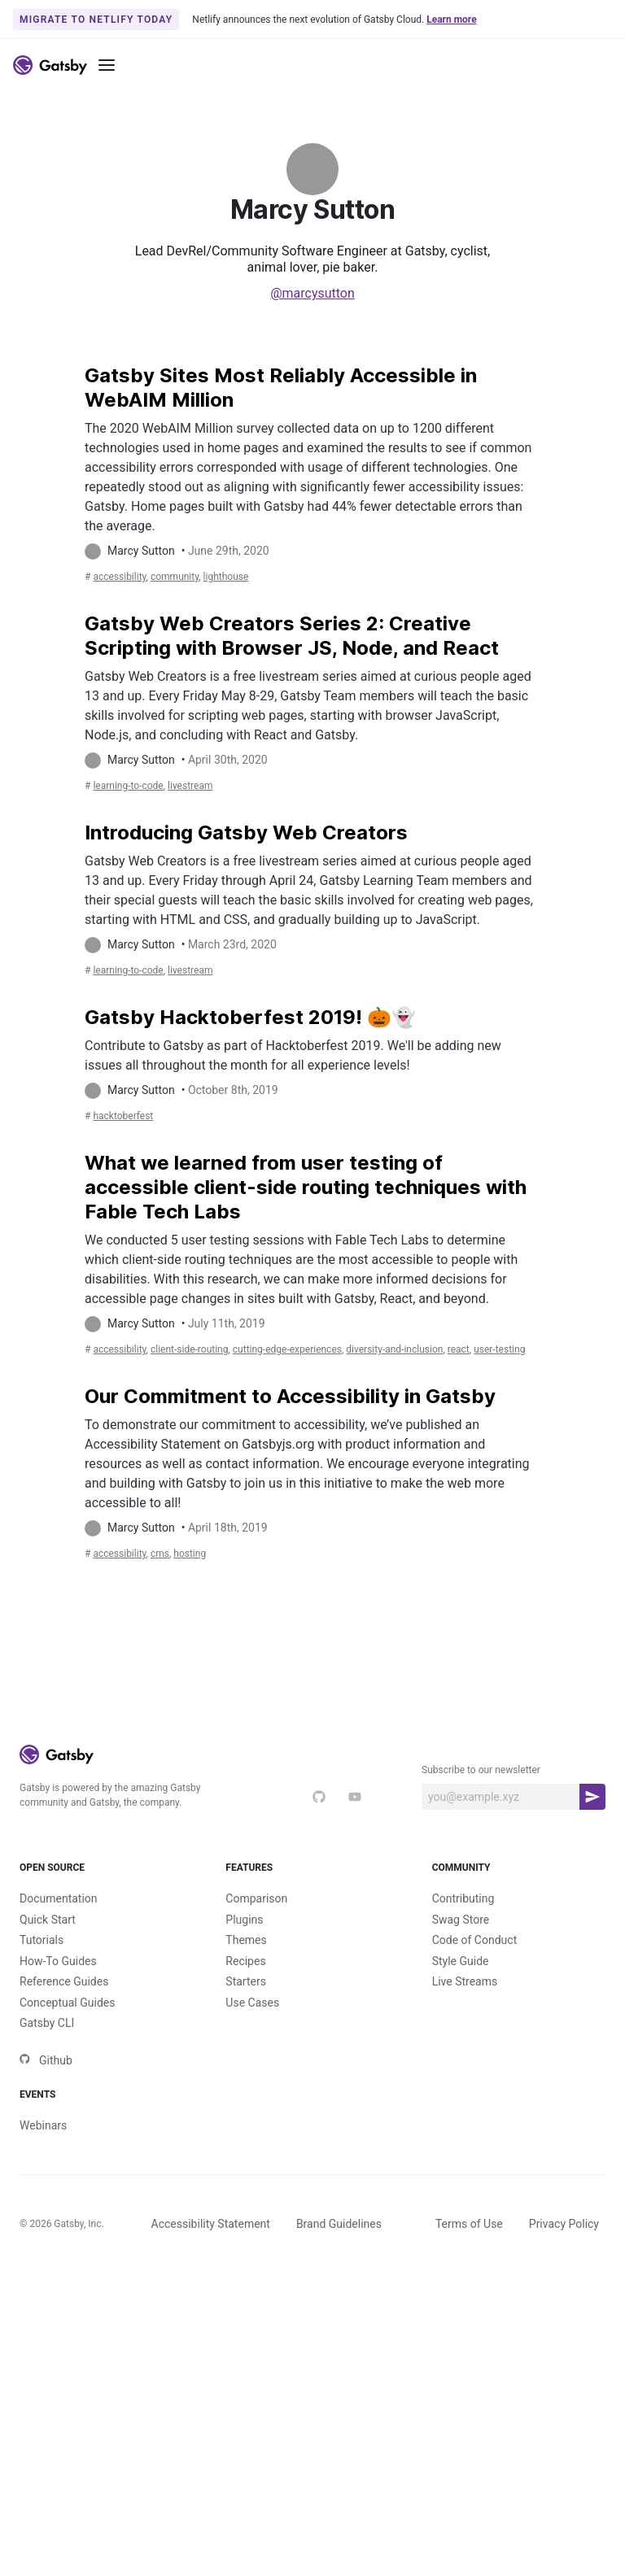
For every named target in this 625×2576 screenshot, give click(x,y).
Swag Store (461, 2195)
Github (46, 2336)
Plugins (244, 2195)
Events (106, 2384)
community (201, 613)
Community (518, 2130)
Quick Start (48, 2195)
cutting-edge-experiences (352, 1539)
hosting (224, 1801)
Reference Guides (64, 2257)
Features (312, 2130)
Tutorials (41, 2215)
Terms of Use (469, 2526)
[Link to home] (50, 65)
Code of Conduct (475, 2215)
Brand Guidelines (339, 2526)
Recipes (245, 2236)
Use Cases (252, 2278)
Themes (245, 2215)
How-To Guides (58, 2236)
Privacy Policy (564, 2526)
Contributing (463, 2174)
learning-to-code (139, 861)
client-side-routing (221, 1539)
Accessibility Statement (210, 2526)
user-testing (211, 1559)
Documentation (59, 2174)
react (157, 1559)
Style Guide (460, 2236)
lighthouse (270, 613)
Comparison (256, 2174)
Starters (245, 2257)
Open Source (106, 2130)
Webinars (43, 2427)
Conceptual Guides (67, 2278)
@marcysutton (312, 293)
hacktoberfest (133, 1267)
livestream (223, 861)
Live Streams (465, 2257)
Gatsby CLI (47, 2298)
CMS (183, 1801)
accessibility (128, 613)
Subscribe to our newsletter (481, 2019)
